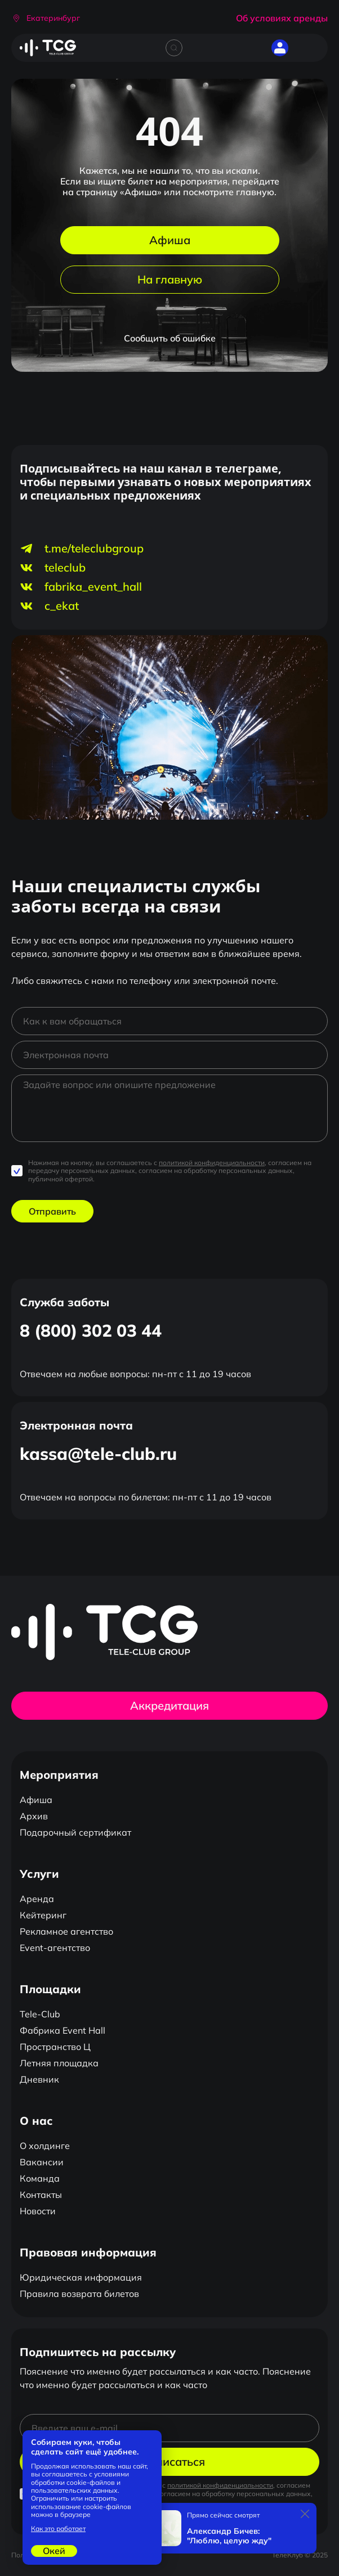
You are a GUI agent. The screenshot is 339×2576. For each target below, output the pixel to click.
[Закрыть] (305, 2514)
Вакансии (42, 2162)
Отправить (52, 1211)
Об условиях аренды (282, 18)
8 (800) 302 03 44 (91, 1330)
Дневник (39, 2079)
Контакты (41, 2194)
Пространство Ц (55, 2046)
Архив (34, 1816)
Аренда (37, 1898)
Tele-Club (40, 2014)
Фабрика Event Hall (62, 2030)
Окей (54, 2550)
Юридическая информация (81, 2277)
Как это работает (58, 2529)
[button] (45, 18)
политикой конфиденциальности (212, 1162)
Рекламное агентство (66, 1931)
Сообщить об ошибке (170, 338)
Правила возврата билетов (79, 2293)
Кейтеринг (43, 1915)
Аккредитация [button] (169, 1705)
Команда (40, 2178)
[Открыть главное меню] (310, 47)
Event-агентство (55, 1947)
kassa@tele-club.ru (98, 1453)
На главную (169, 279)
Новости (38, 2211)
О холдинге (45, 2145)
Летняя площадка (59, 2063)
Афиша (169, 240)
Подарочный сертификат (75, 1832)
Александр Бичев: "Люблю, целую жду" (229, 2536)
